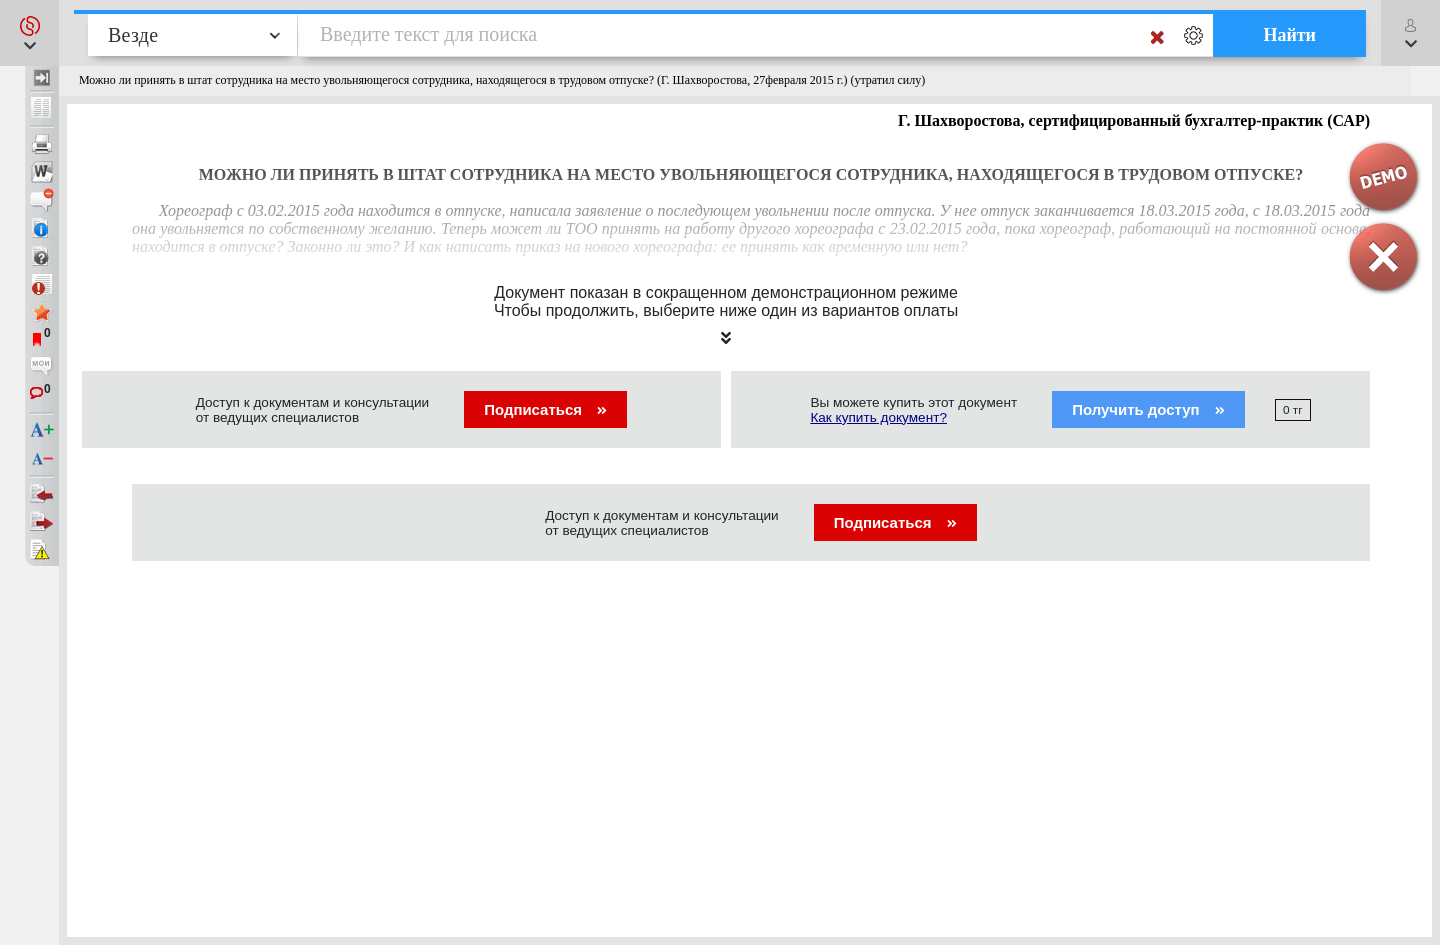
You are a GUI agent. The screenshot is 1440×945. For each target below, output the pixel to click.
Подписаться (545, 409)
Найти (1289, 35)
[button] (29, 33)
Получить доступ (1148, 409)
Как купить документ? (878, 417)
